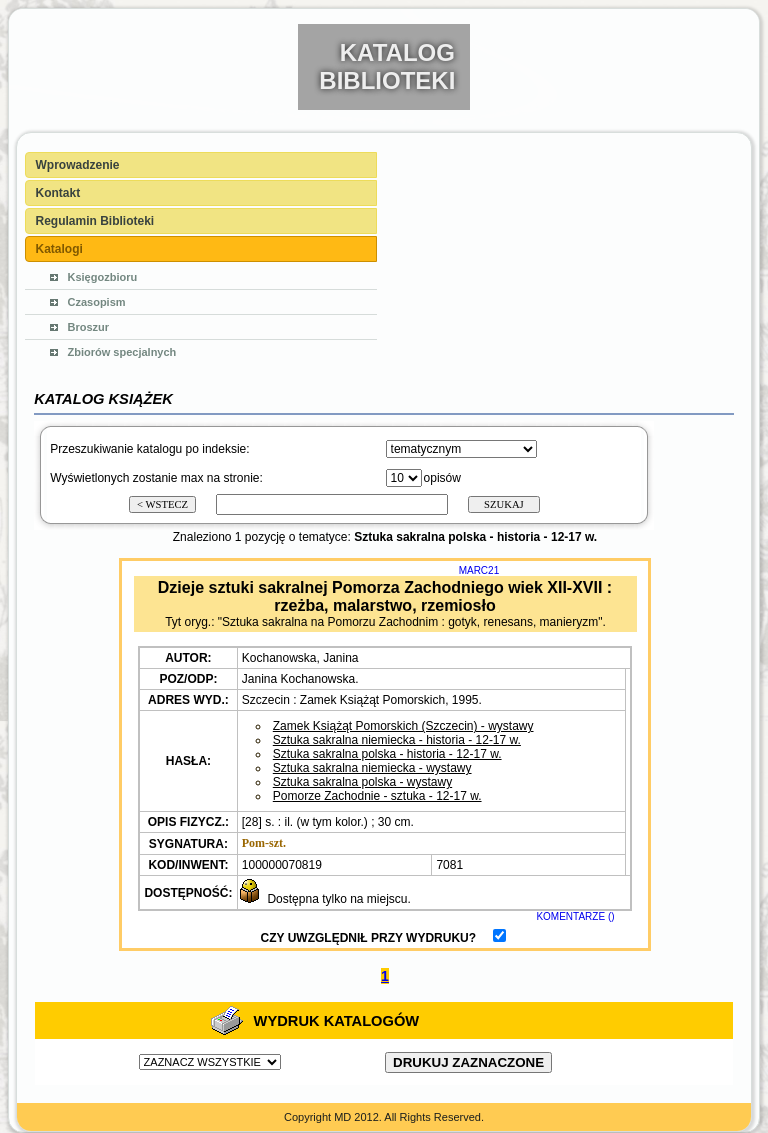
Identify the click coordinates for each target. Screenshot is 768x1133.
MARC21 (479, 570)
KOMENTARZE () (575, 916)
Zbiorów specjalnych (122, 352)
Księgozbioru (103, 277)
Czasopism (97, 302)
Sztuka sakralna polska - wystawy (362, 782)
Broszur (89, 327)
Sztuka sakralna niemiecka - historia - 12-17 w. (397, 740)
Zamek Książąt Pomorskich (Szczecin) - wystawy (403, 726)
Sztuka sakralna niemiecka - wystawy (372, 768)
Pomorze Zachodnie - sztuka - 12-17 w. (377, 796)
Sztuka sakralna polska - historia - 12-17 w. (387, 754)
